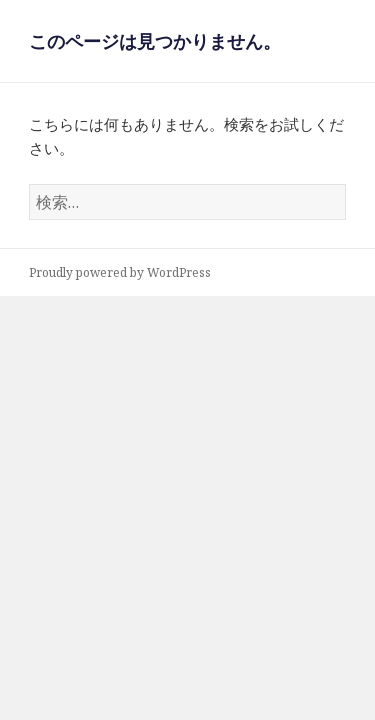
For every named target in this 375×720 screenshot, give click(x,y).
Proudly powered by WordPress (120, 272)
